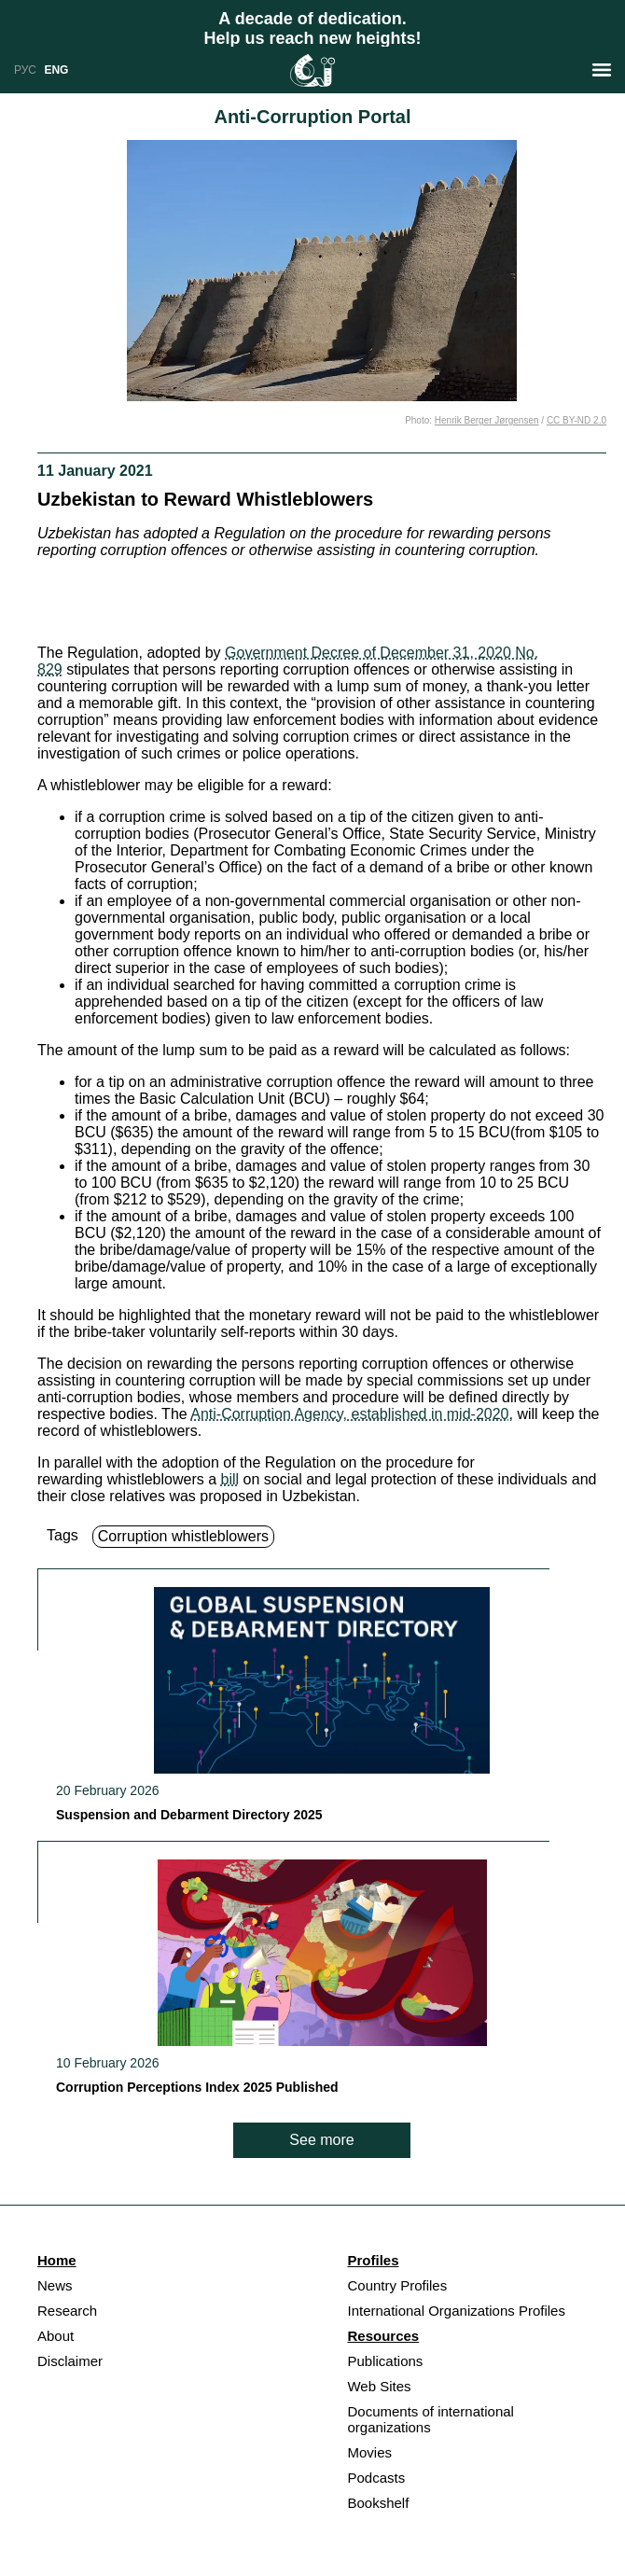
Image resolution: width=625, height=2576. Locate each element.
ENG (56, 70)
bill (230, 1479)
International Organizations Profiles (455, 2310)
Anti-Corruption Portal (312, 116)
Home (56, 2260)
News (55, 2285)
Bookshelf (378, 2503)
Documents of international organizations (430, 2419)
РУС (25, 70)
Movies (369, 2452)
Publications (385, 2361)
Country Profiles (397, 2285)
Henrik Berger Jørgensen (487, 420)
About (55, 2336)
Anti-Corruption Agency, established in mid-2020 (349, 1414)
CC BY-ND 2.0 (576, 420)
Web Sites (378, 2386)
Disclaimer (70, 2361)
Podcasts (376, 2477)
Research (67, 2310)
